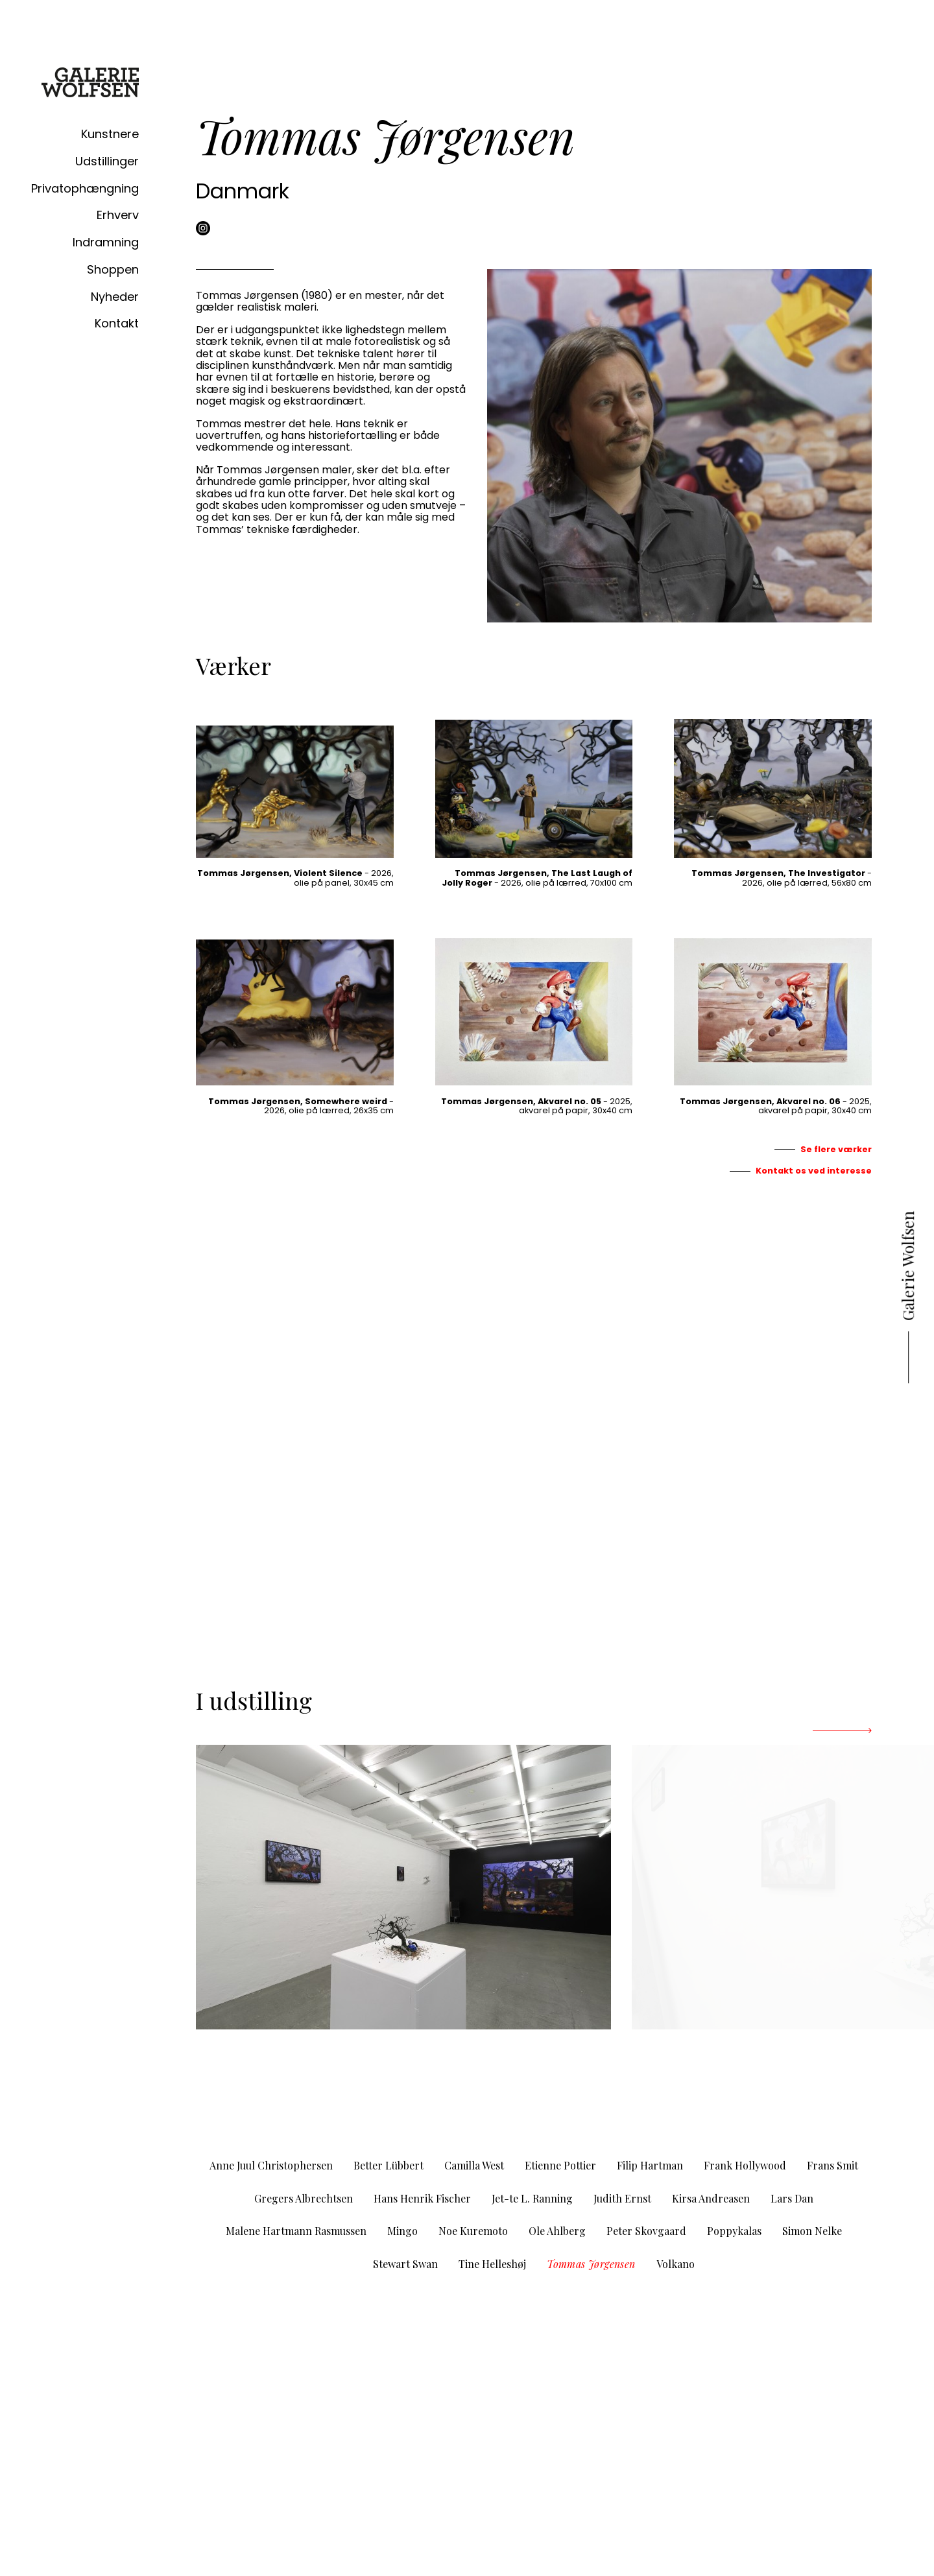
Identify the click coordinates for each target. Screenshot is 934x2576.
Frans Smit (832, 2165)
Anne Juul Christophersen (271, 2165)
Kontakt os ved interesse (814, 1171)
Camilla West (474, 2165)
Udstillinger (107, 161)
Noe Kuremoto (473, 2231)
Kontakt (117, 323)
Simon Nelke (812, 2231)
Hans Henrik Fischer (422, 2198)
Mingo (402, 2231)
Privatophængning (85, 188)
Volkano (675, 2264)
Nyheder (115, 297)
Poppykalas (734, 2231)
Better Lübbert (388, 2165)
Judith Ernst (622, 2198)
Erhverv (118, 215)
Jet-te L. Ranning (532, 2198)
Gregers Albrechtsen (303, 2198)
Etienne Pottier (560, 2165)
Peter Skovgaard (646, 2231)
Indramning (106, 242)
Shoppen (113, 269)
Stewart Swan (405, 2264)
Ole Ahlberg (557, 2231)
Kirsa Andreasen (711, 2198)
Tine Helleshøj (492, 2264)
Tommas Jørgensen (591, 2264)
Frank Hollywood (745, 2165)
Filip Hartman (650, 2165)
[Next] (841, 1730)
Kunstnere (110, 134)
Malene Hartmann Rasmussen (296, 2231)
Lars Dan (792, 2198)
